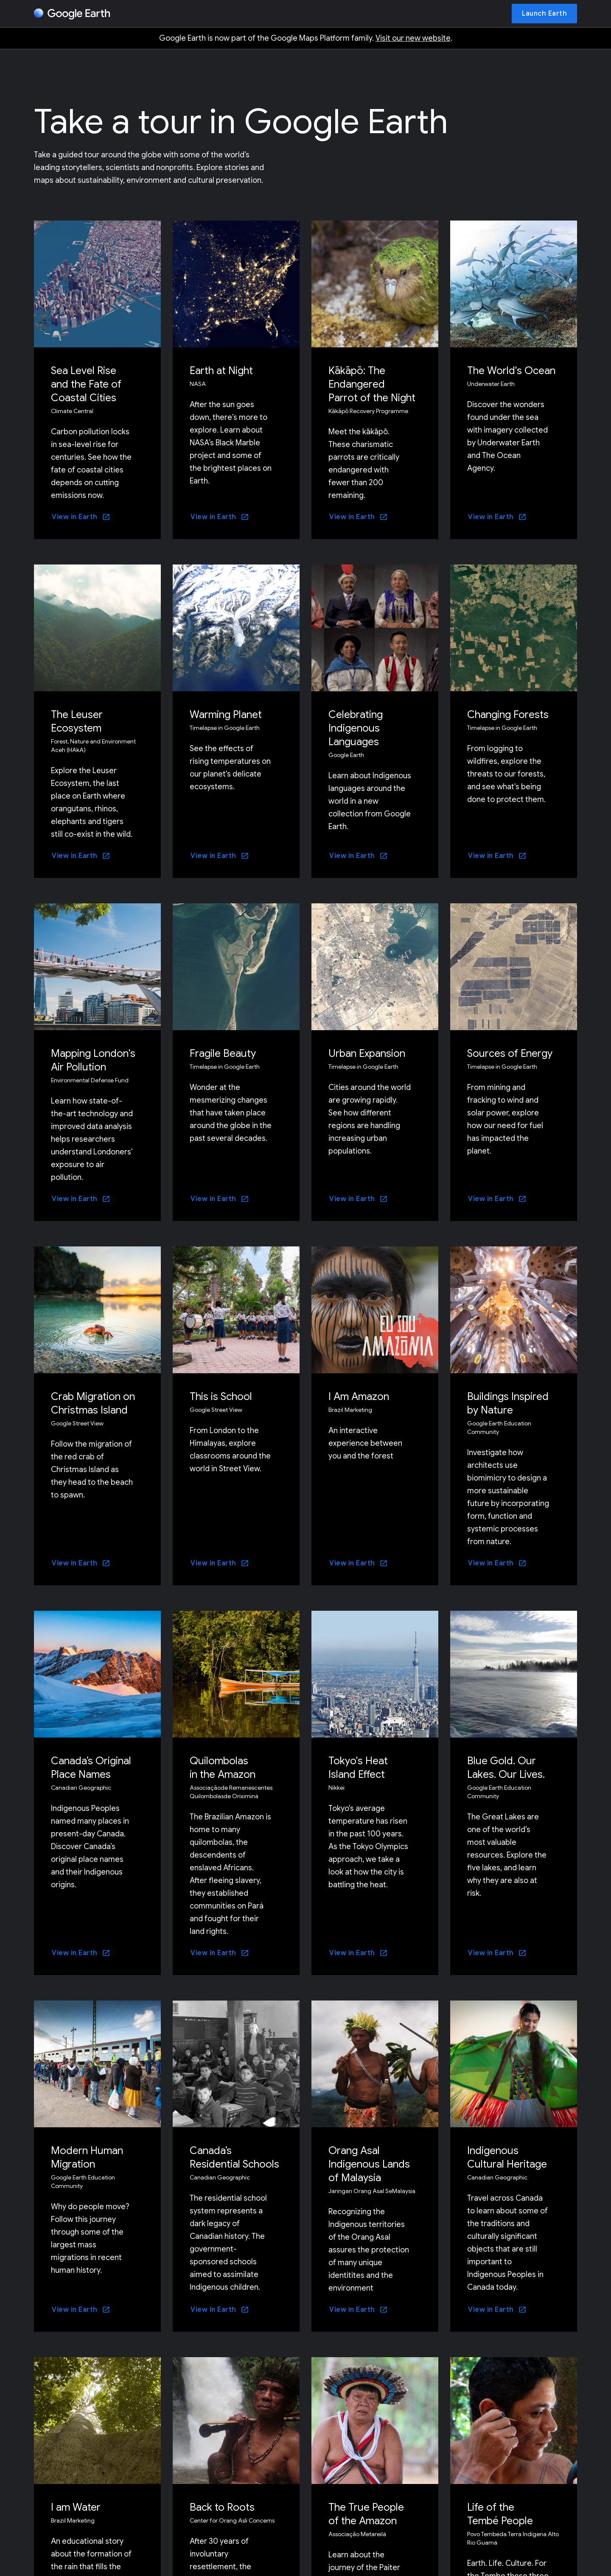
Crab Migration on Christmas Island (93, 1403)
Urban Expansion (366, 1053)
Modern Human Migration (87, 2157)
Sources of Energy (509, 1053)
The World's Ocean (511, 370)
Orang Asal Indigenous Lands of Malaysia (369, 2164)
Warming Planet (226, 714)
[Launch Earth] (544, 13)
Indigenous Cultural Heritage (507, 2157)
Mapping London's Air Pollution (93, 1060)
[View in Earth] (80, 517)
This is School (221, 1396)
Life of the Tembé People (500, 2514)
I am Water (76, 2507)
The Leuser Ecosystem (77, 721)
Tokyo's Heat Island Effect (358, 1768)
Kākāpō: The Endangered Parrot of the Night (371, 384)
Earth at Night (221, 370)
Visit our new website (413, 38)
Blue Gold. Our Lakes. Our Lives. (506, 1768)
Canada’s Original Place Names (91, 1768)
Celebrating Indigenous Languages (355, 728)
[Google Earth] (72, 14)
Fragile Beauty (223, 1053)
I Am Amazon (358, 1396)
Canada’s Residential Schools (234, 2157)
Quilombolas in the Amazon (222, 1768)
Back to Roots (222, 2507)
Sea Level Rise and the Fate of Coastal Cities (86, 384)
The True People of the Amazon (366, 2514)
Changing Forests (508, 714)
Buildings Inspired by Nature (508, 1403)
